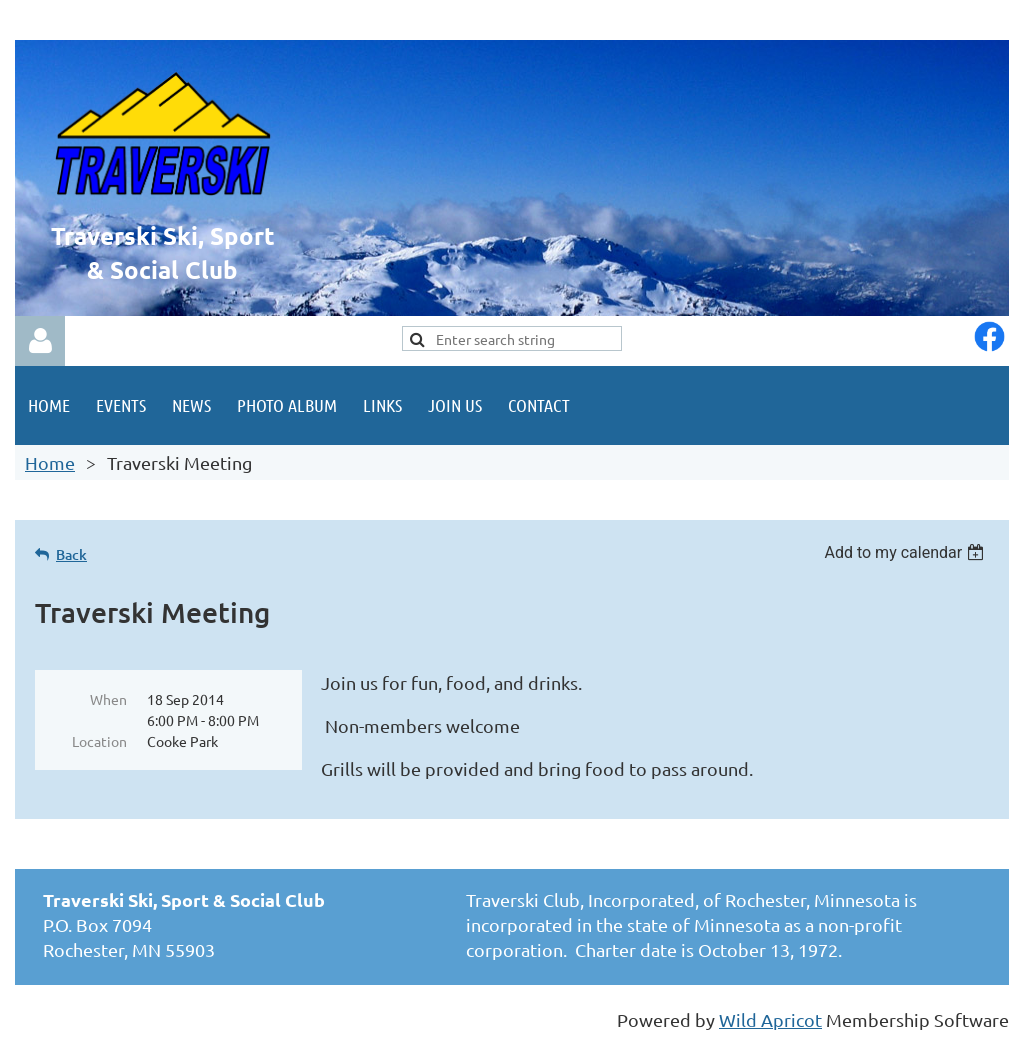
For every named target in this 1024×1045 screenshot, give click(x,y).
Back (71, 554)
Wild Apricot (770, 1019)
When (108, 699)
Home (50, 462)
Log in (40, 341)
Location (99, 741)
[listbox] (906, 552)
